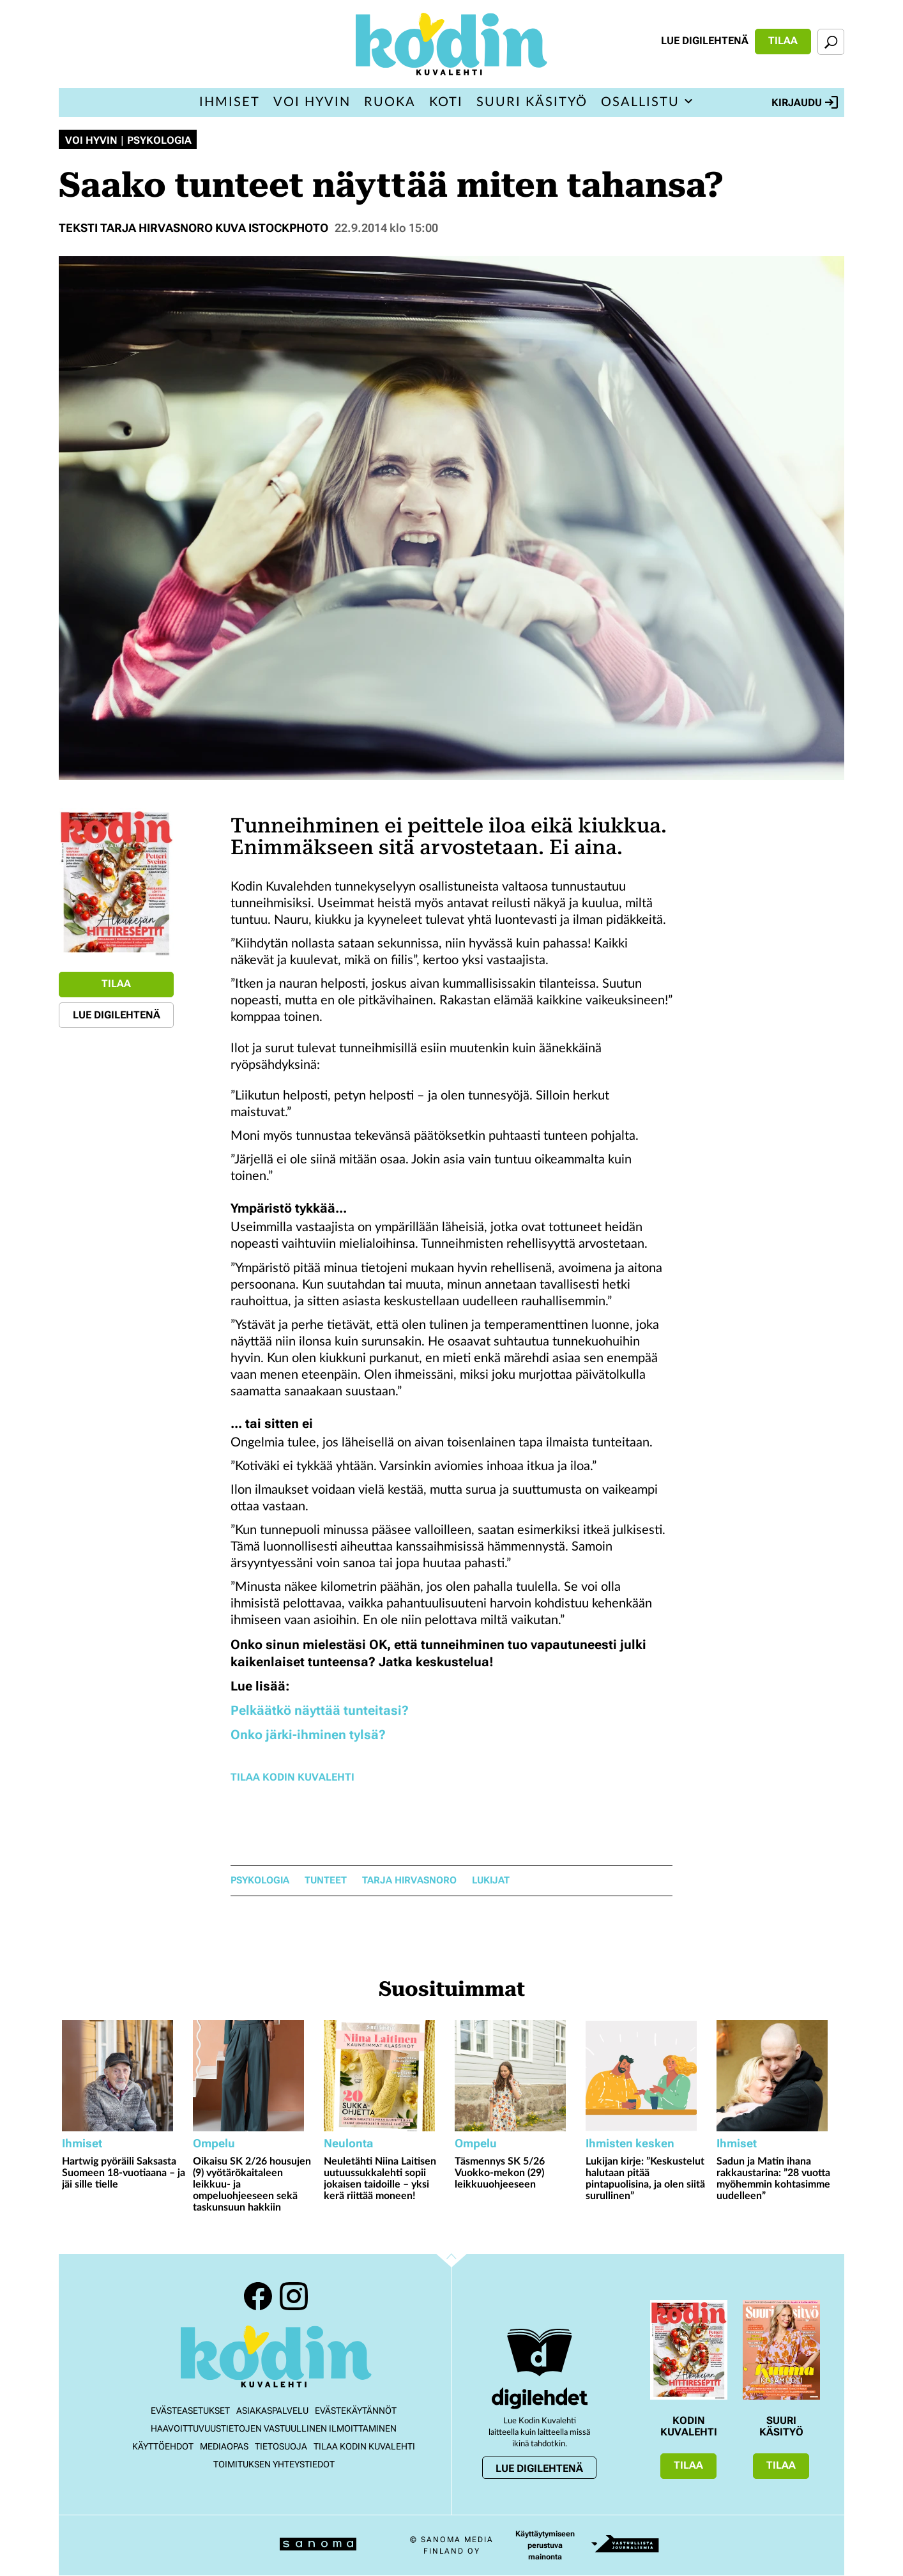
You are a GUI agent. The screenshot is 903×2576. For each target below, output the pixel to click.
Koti (446, 102)
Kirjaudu (804, 102)
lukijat (491, 1880)
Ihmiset (229, 102)
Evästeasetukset (190, 2410)
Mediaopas (224, 2446)
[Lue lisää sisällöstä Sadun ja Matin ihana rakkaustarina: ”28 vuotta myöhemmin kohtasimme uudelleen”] (779, 2075)
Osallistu (640, 102)
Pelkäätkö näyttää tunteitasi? (320, 1710)
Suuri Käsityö (532, 102)
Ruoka (390, 102)
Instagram (294, 2296)
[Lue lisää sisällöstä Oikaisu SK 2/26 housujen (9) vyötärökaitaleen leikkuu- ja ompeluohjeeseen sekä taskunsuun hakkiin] (255, 2075)
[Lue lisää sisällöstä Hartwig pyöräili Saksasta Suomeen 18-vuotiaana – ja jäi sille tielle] (124, 2075)
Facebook (258, 2296)
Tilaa (783, 40)
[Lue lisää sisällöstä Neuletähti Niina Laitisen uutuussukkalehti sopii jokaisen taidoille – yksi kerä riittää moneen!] (386, 2075)
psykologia (260, 1880)
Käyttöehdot (163, 2446)
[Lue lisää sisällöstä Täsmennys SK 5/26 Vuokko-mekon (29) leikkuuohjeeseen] (517, 2075)
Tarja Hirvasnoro (409, 1880)
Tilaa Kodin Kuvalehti (292, 1777)
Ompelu (214, 2143)
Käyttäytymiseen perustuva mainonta (545, 2545)
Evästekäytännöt (356, 2410)
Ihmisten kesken (630, 2143)
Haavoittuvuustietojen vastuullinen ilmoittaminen (274, 2428)
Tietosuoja (281, 2446)
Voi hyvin (312, 102)
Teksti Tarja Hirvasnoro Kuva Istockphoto (193, 227)
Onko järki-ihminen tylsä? (308, 1734)
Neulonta (348, 2143)
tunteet (326, 1880)
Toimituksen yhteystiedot (274, 2464)
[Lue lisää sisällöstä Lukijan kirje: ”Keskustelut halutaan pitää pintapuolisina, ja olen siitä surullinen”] (648, 2075)
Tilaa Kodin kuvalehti (364, 2446)
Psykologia (159, 140)
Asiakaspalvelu (272, 2410)
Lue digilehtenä (704, 40)
